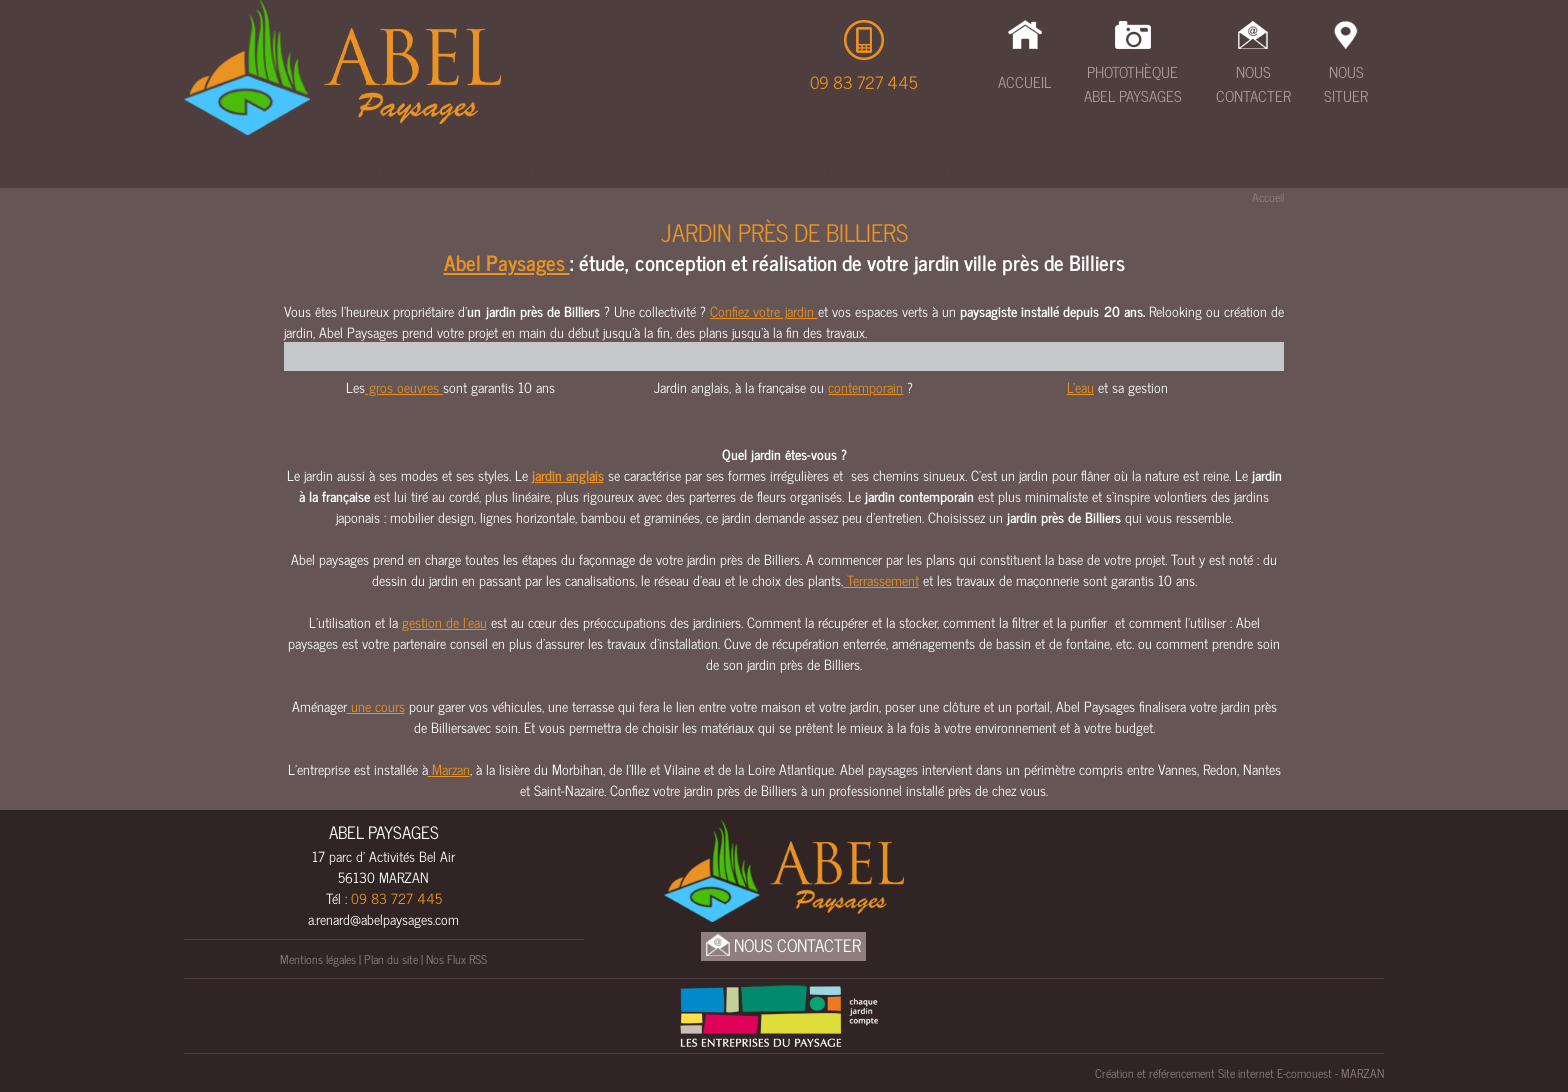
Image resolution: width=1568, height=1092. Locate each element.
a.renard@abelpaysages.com (383, 918)
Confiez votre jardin (763, 310)
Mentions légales (318, 959)
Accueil (1024, 81)
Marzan (449, 768)
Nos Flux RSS (456, 959)
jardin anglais (568, 474)
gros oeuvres (404, 386)
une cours (376, 705)
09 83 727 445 (864, 82)
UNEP (1200, 171)
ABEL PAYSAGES (384, 832)
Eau (783, 171)
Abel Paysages (507, 262)
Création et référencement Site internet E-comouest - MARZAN (1239, 1073)
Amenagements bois (1079, 171)
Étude (321, 171)
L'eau (1080, 386)
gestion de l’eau (444, 621)
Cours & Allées (564, 171)
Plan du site (391, 959)
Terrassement (425, 171)
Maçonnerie (695, 171)
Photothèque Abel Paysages (1133, 84)
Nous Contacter (1253, 84)
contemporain (865, 386)
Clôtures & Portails (901, 171)
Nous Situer (1346, 84)
